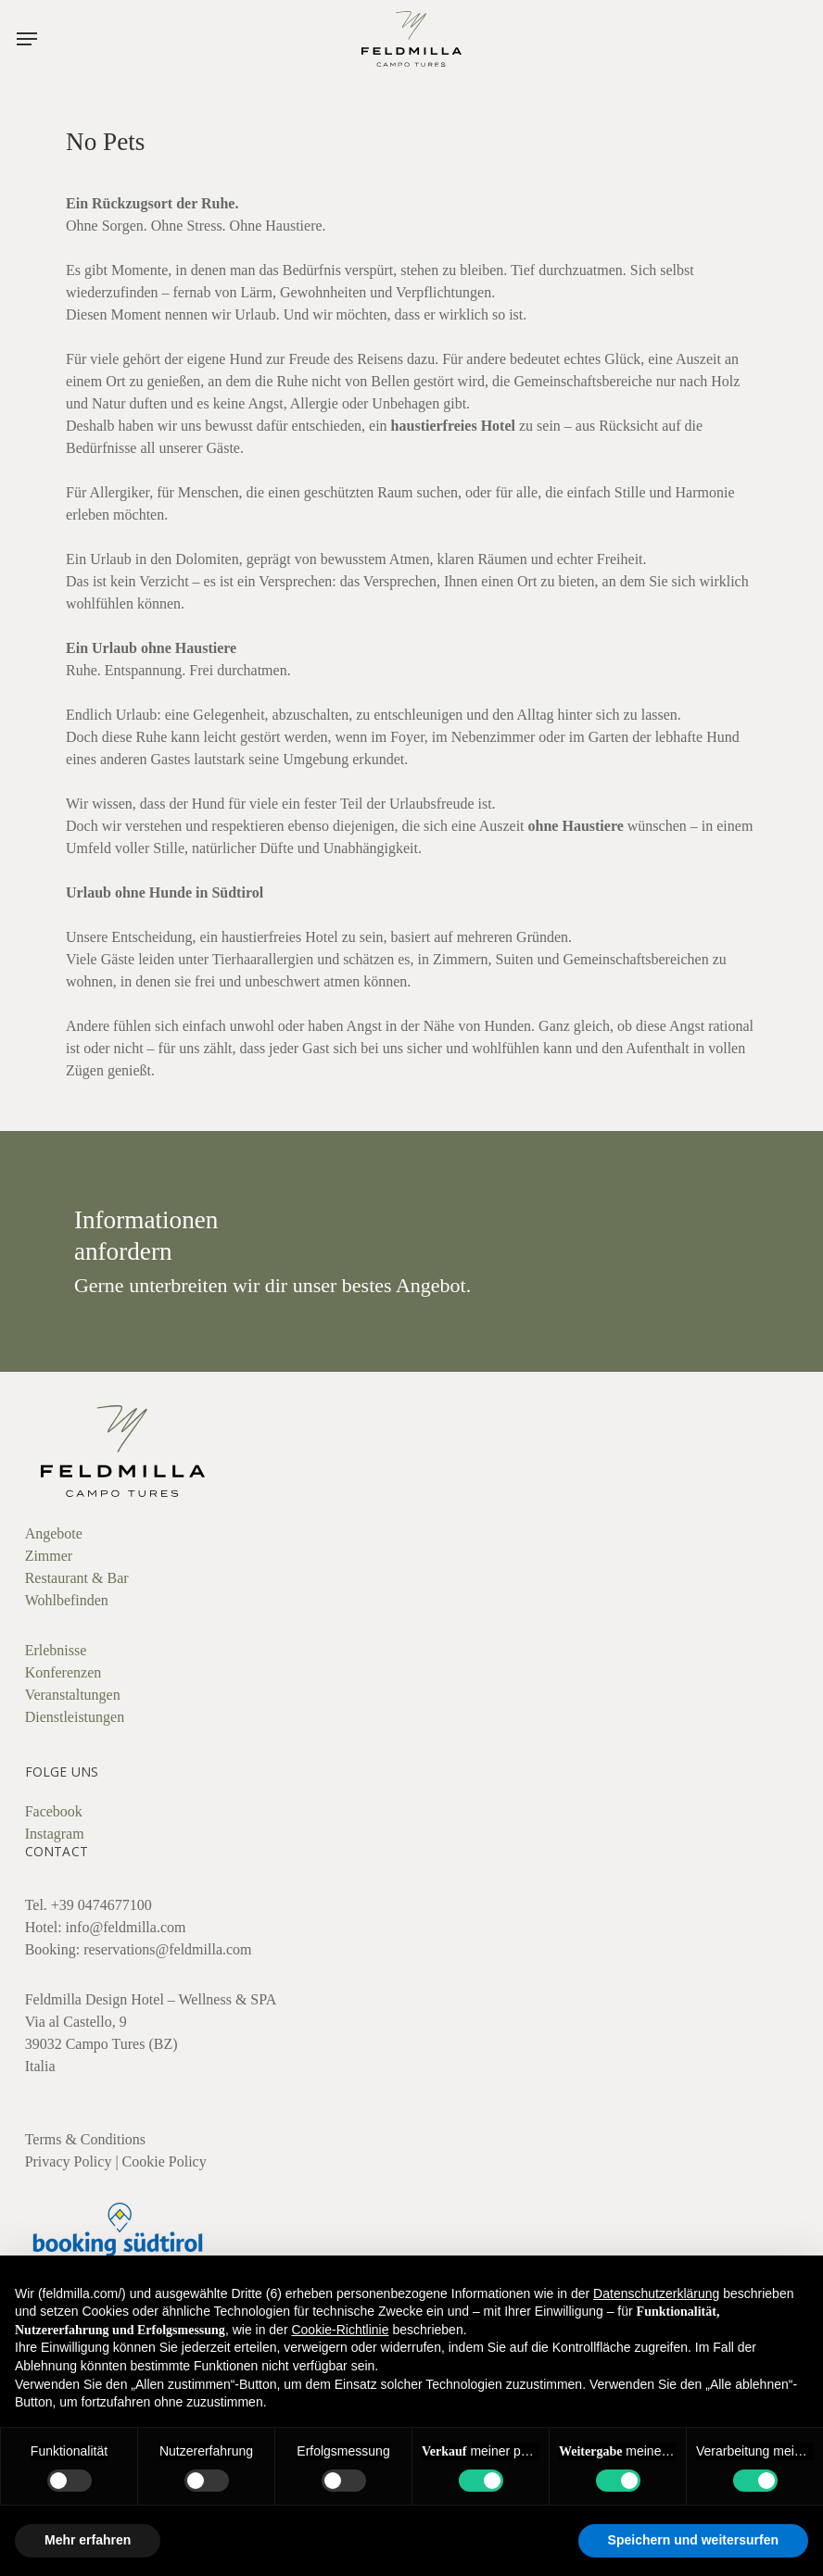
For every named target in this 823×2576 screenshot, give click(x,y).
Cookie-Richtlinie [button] (339, 2329)
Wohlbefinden (66, 1600)
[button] (27, 39)
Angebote (53, 1533)
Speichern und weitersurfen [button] (693, 2539)
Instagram (54, 1833)
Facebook (53, 1811)
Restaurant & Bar (77, 1578)
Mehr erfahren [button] (87, 2539)
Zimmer (49, 1556)
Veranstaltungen (72, 1695)
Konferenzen (63, 1672)
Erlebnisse (56, 1650)
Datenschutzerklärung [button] (656, 2293)
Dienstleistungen (75, 1717)
